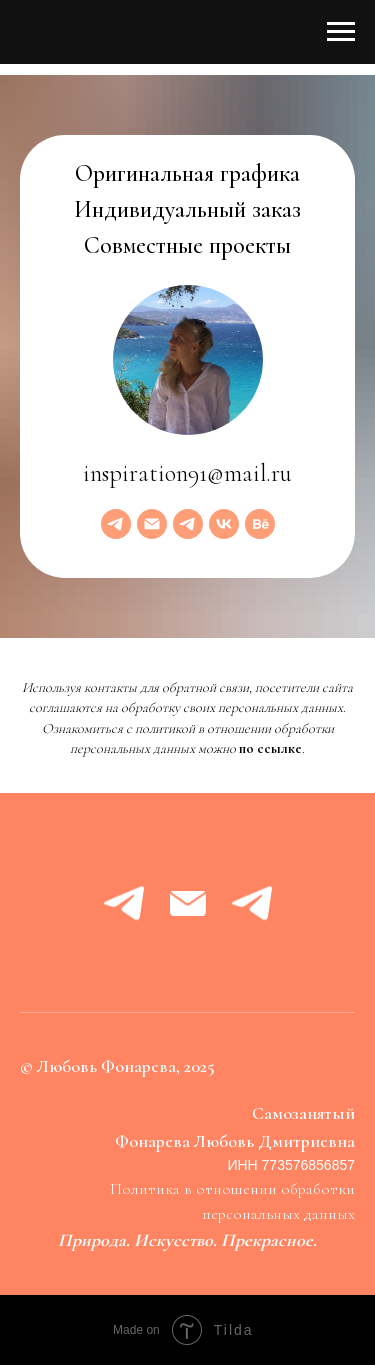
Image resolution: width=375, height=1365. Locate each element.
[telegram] (116, 524)
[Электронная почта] (152, 524)
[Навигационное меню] (341, 32)
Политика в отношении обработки (232, 1189)
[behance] (260, 524)
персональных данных (278, 1214)
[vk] (224, 524)
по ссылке (270, 748)
